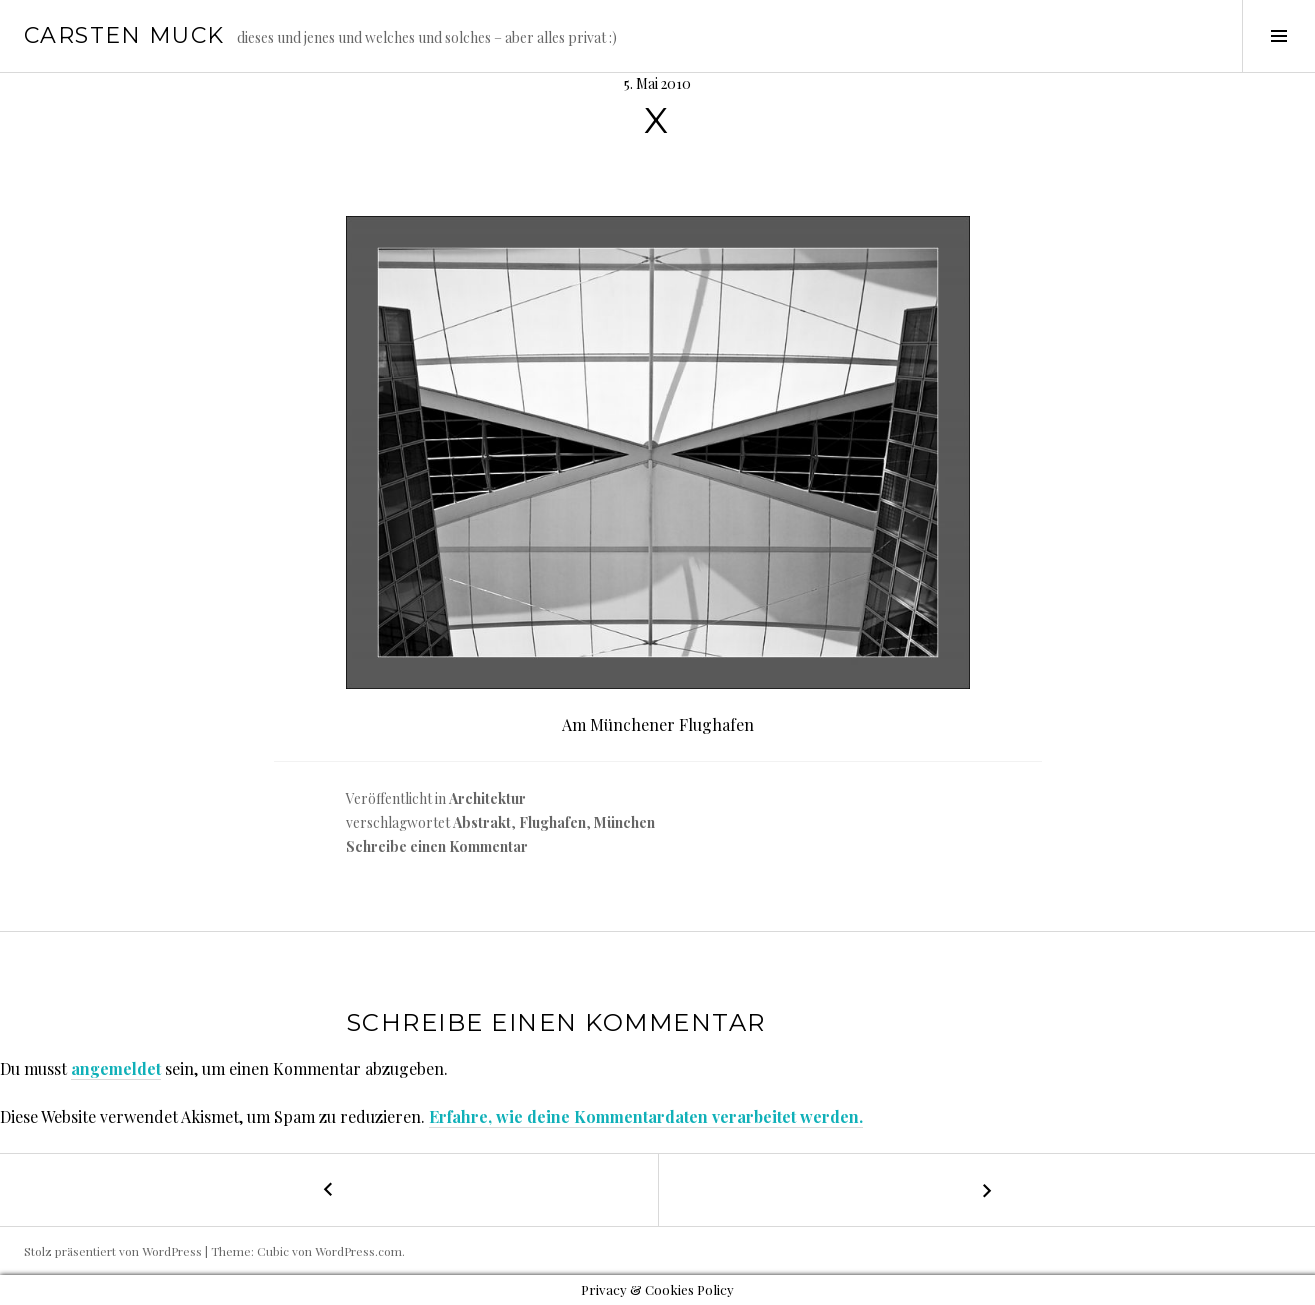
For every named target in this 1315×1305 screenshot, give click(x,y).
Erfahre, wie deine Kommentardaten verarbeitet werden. (646, 1116)
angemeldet (116, 1068)
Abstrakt (482, 822)
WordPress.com (358, 1251)
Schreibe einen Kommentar (437, 846)
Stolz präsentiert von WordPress (113, 1251)
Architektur (487, 798)
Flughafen (552, 822)
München (624, 822)
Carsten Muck (124, 35)
